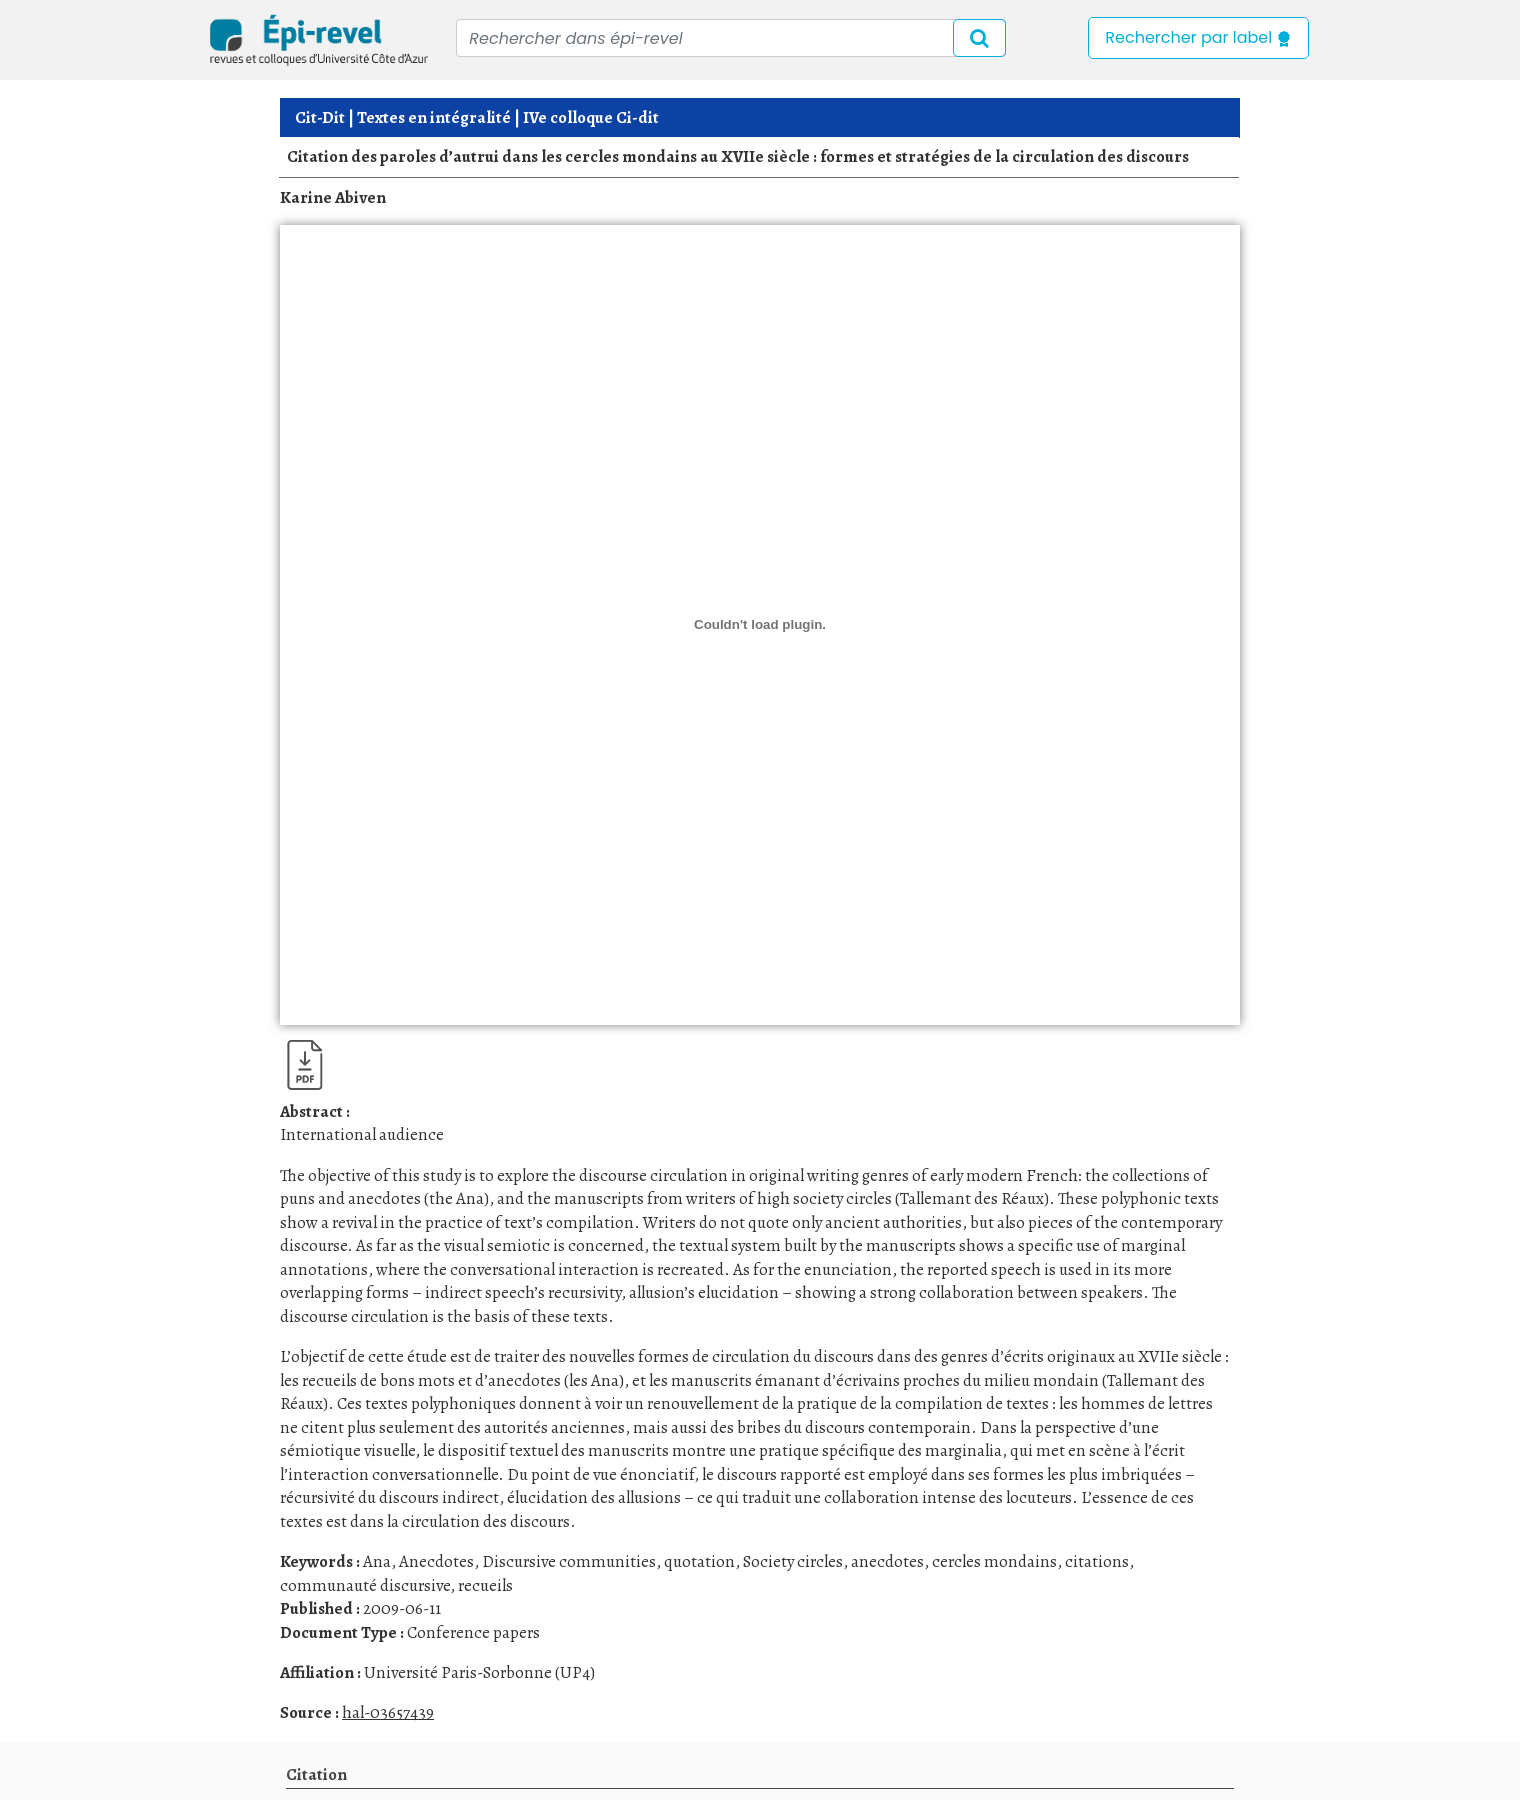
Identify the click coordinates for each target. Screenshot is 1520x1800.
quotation (699, 1561)
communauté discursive (365, 1585)
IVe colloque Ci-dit (591, 117)
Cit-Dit (320, 117)
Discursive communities (569, 1561)
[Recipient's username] (731, 38)
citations (1097, 1561)
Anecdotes (436, 1561)
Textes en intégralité (434, 117)
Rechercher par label (1198, 37)
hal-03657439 (388, 1712)
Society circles (793, 1561)
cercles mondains (994, 1561)
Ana (377, 1561)
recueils (485, 1585)
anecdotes (887, 1561)
